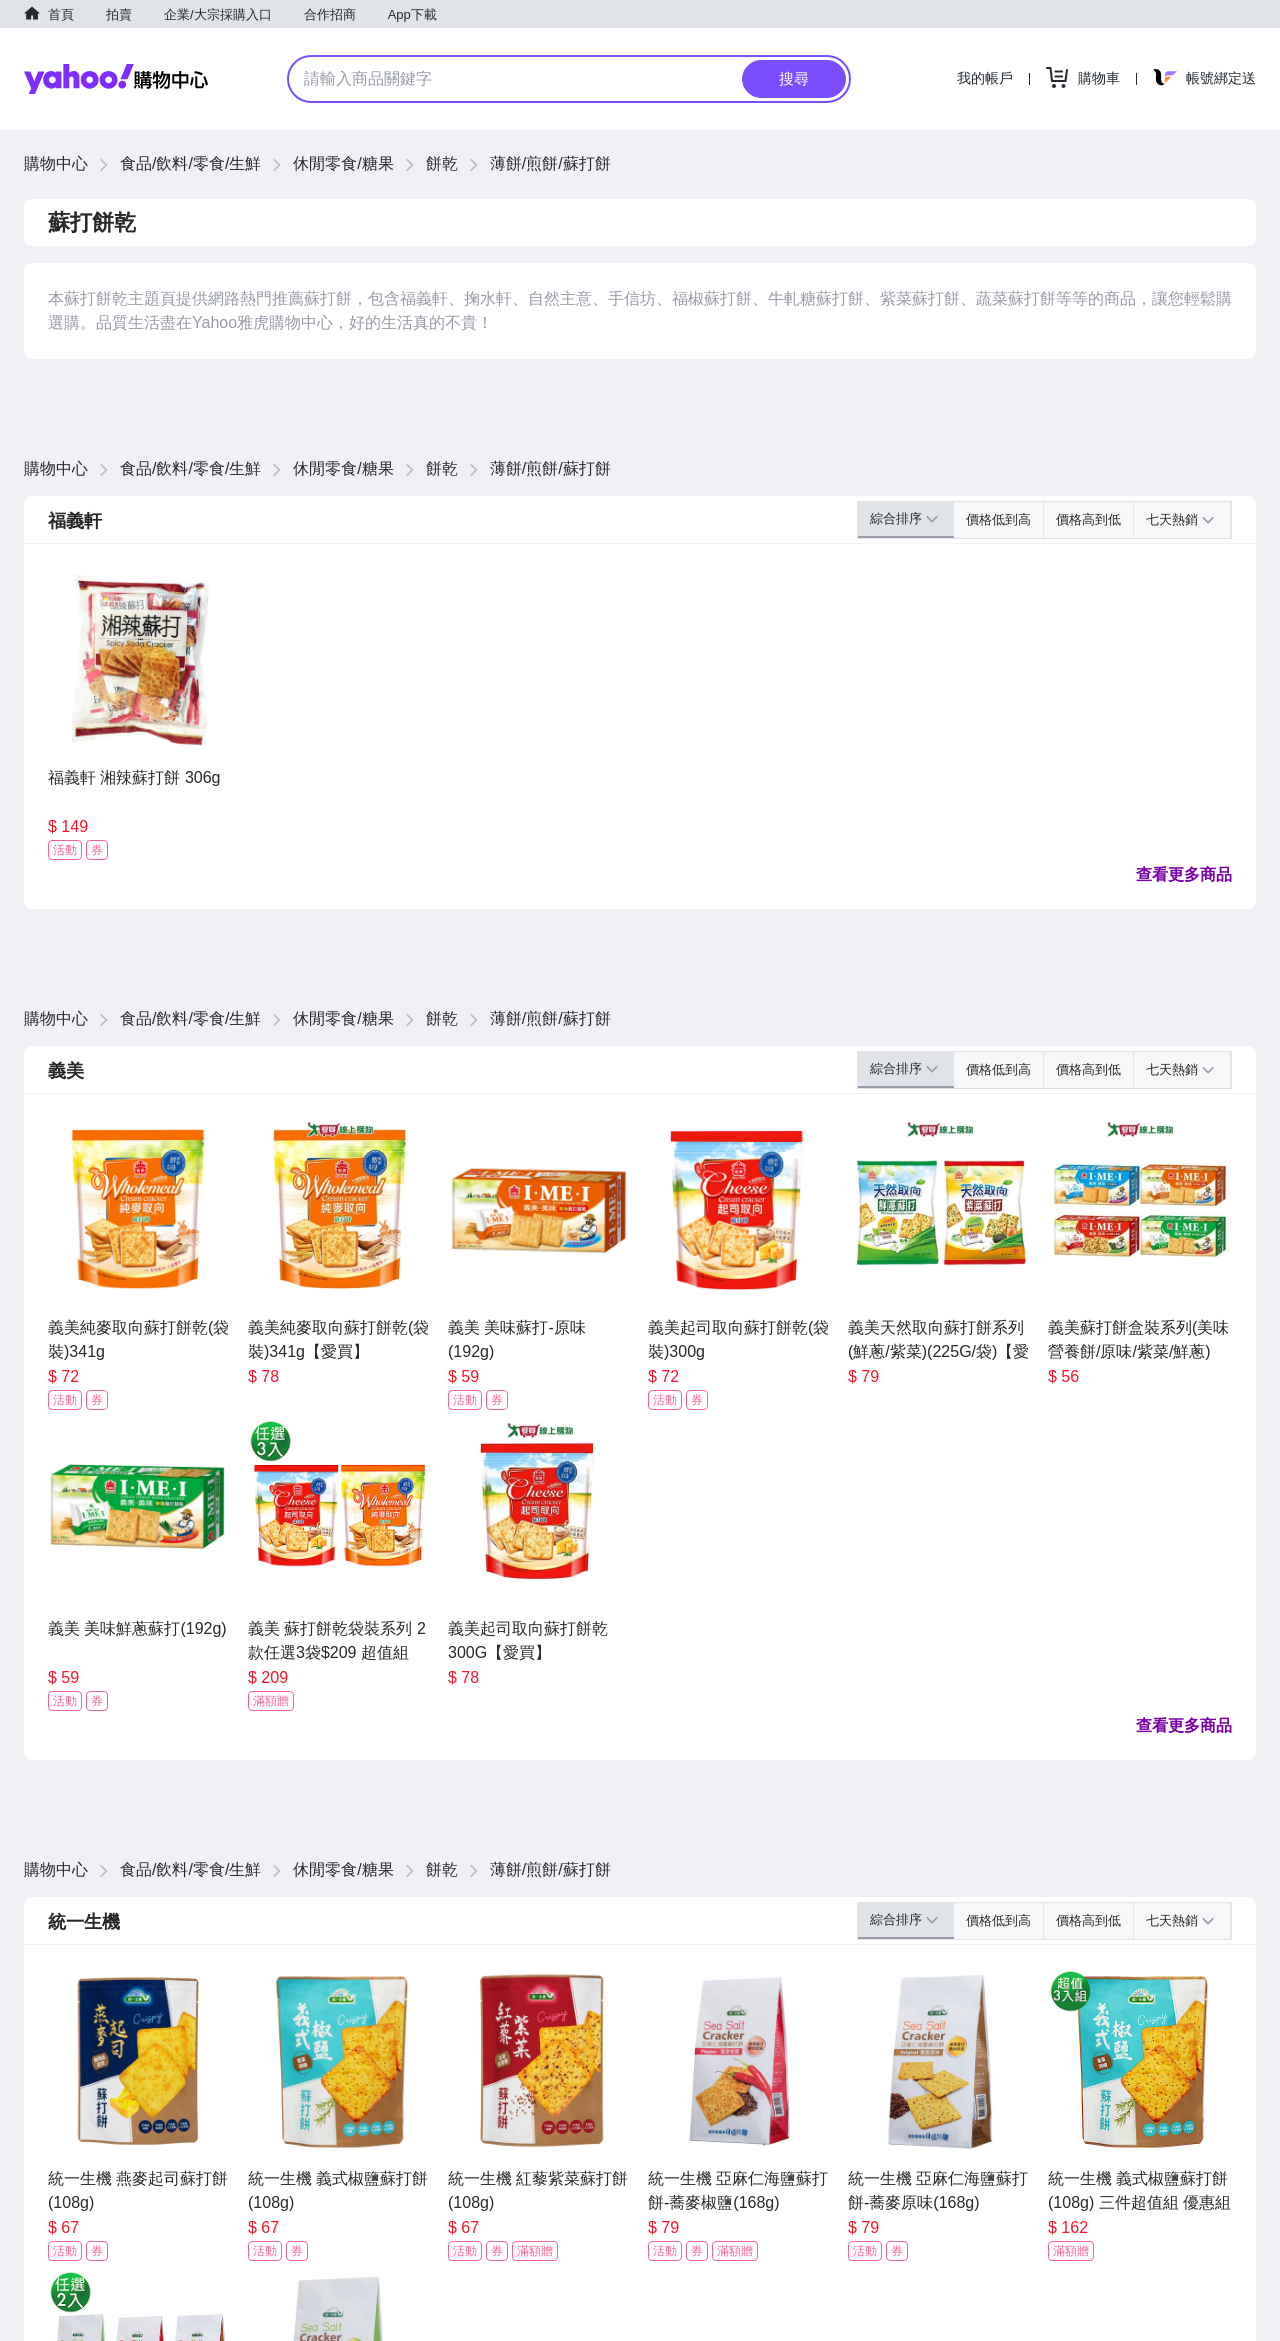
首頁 (61, 14)
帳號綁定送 (1221, 78)
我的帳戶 (985, 78)
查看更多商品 (1184, 874)
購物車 (1099, 78)
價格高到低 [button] (1088, 519)
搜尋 (794, 78)
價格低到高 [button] (998, 519)
